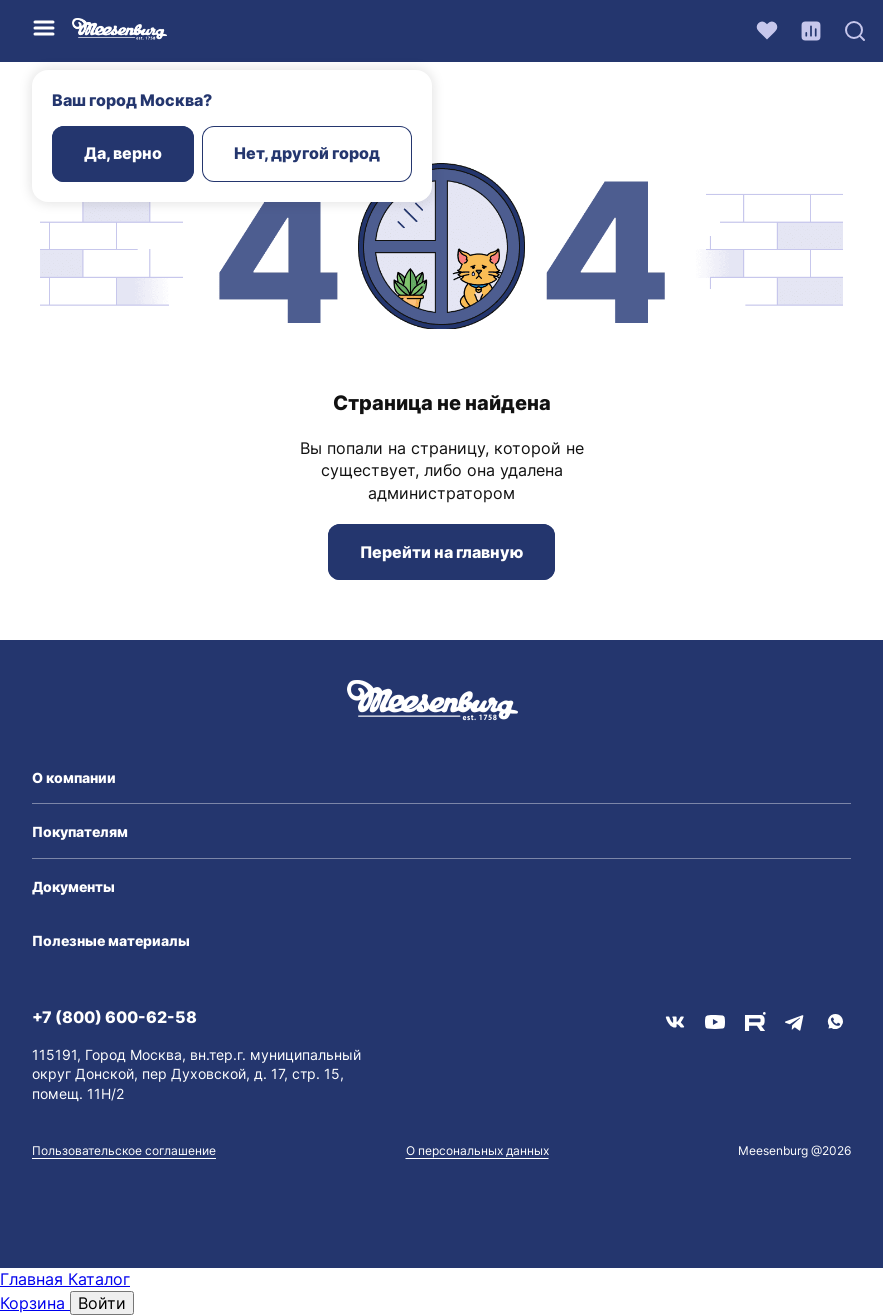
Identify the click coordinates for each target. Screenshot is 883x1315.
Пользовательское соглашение (124, 1150)
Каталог (99, 1279)
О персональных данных (477, 1150)
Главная (34, 1279)
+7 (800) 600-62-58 (114, 1017)
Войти (102, 1303)
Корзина (35, 1303)
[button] (441, 778)
